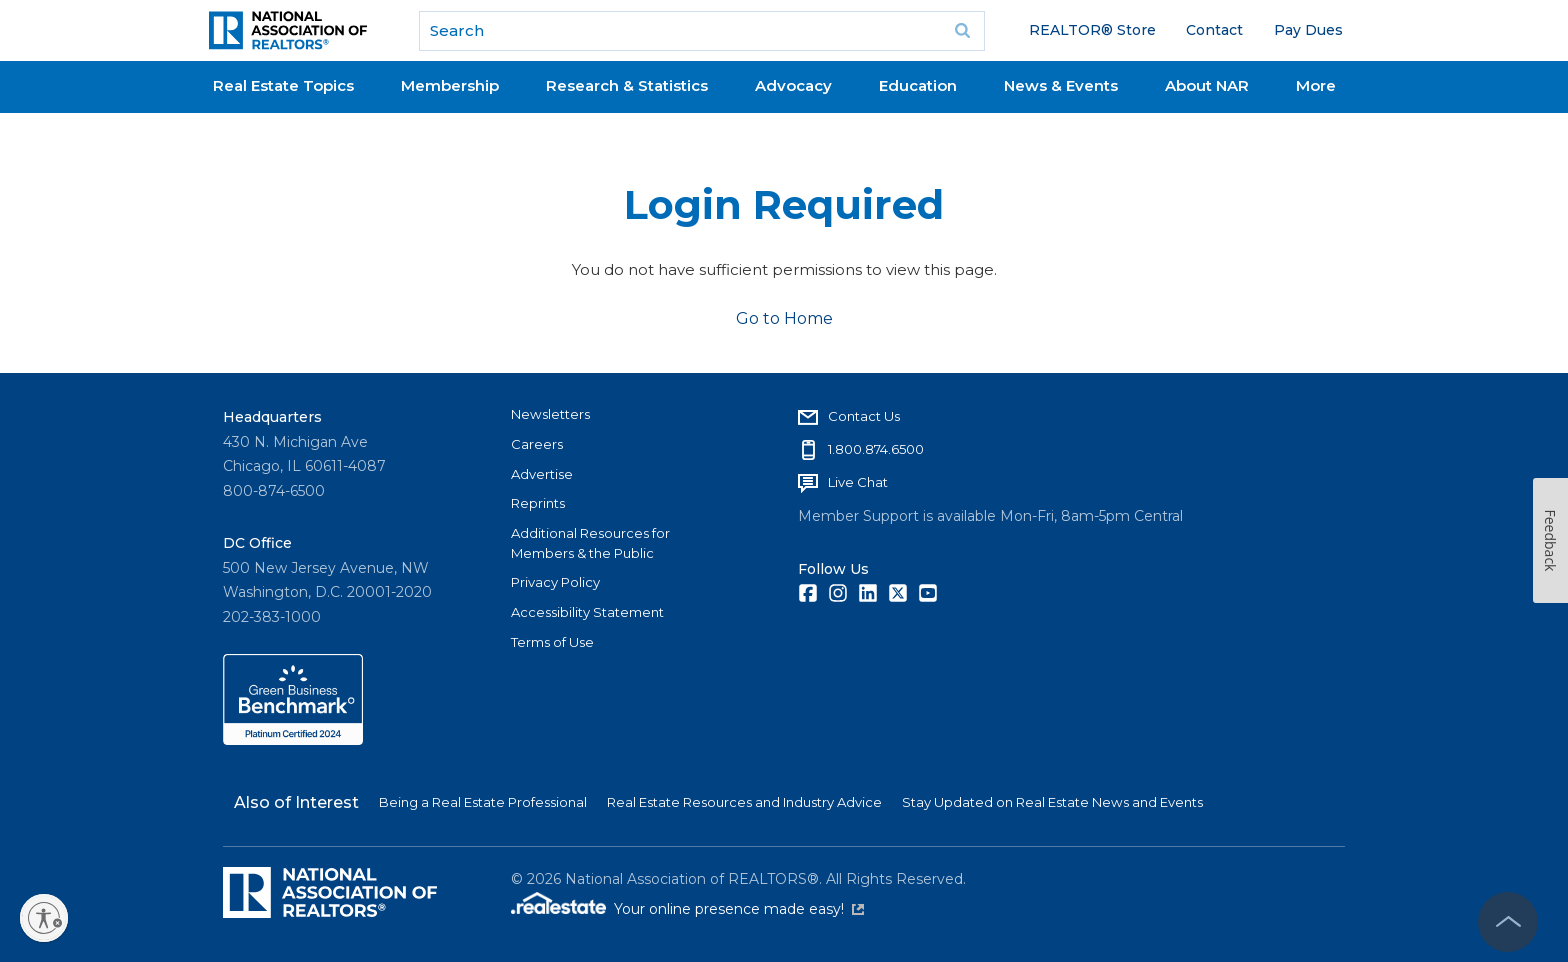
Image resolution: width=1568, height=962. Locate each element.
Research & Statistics (627, 85)
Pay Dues (1308, 30)
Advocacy (793, 85)
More (1316, 85)
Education (918, 85)
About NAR (1207, 85)
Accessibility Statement (587, 612)
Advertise (542, 474)
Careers (537, 444)
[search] (702, 31)
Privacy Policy (555, 582)
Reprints (538, 503)
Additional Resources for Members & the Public (590, 543)
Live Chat (858, 482)
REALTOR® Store (1092, 30)
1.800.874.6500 (876, 449)
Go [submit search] (963, 31)
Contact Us (864, 416)
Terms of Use (552, 642)
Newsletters (550, 414)
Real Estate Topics (283, 85)
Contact (1214, 30)
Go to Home (784, 318)
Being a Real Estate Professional (483, 802)
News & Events (1061, 85)
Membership (450, 85)
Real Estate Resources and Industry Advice (744, 802)
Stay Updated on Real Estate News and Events (1052, 802)
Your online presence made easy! (739, 909)
